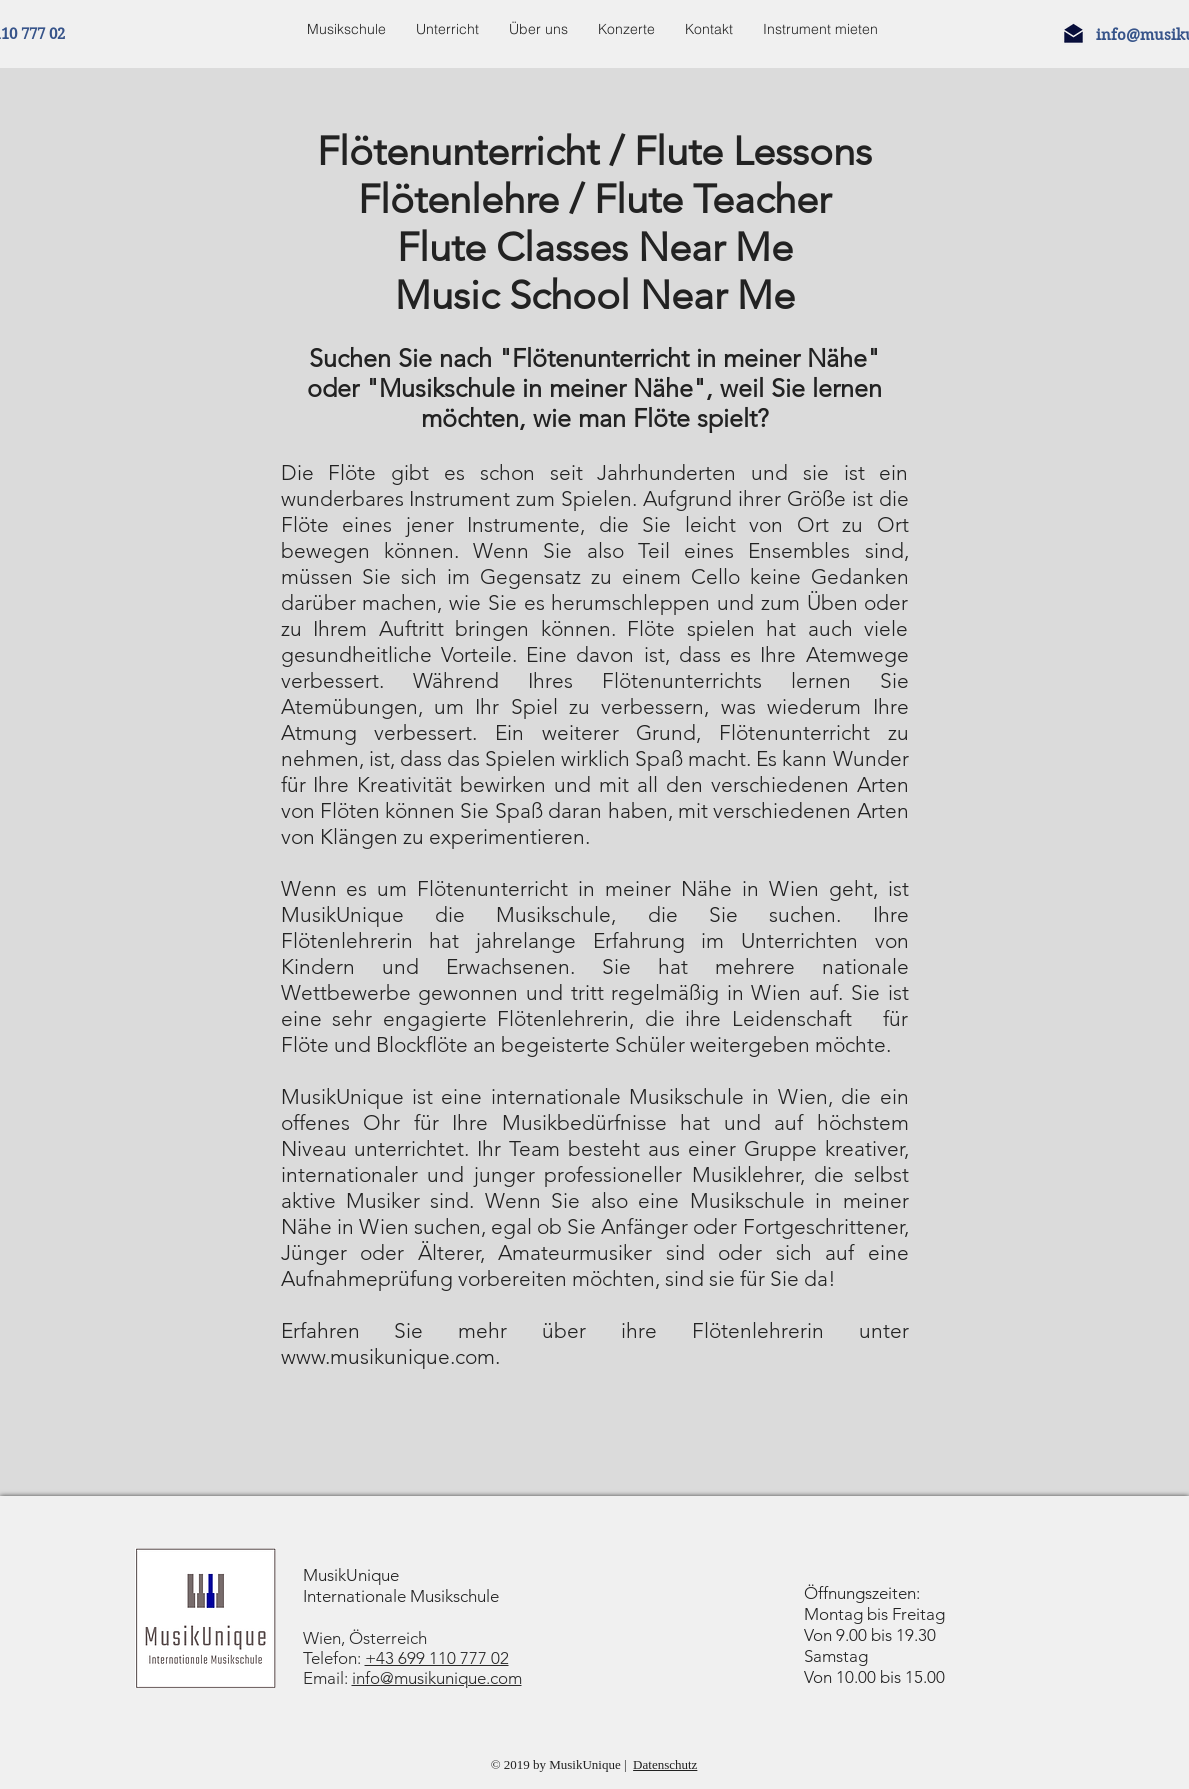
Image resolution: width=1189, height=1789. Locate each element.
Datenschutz (665, 1764)
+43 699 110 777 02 (437, 1658)
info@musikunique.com (437, 1678)
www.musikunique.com (388, 1356)
